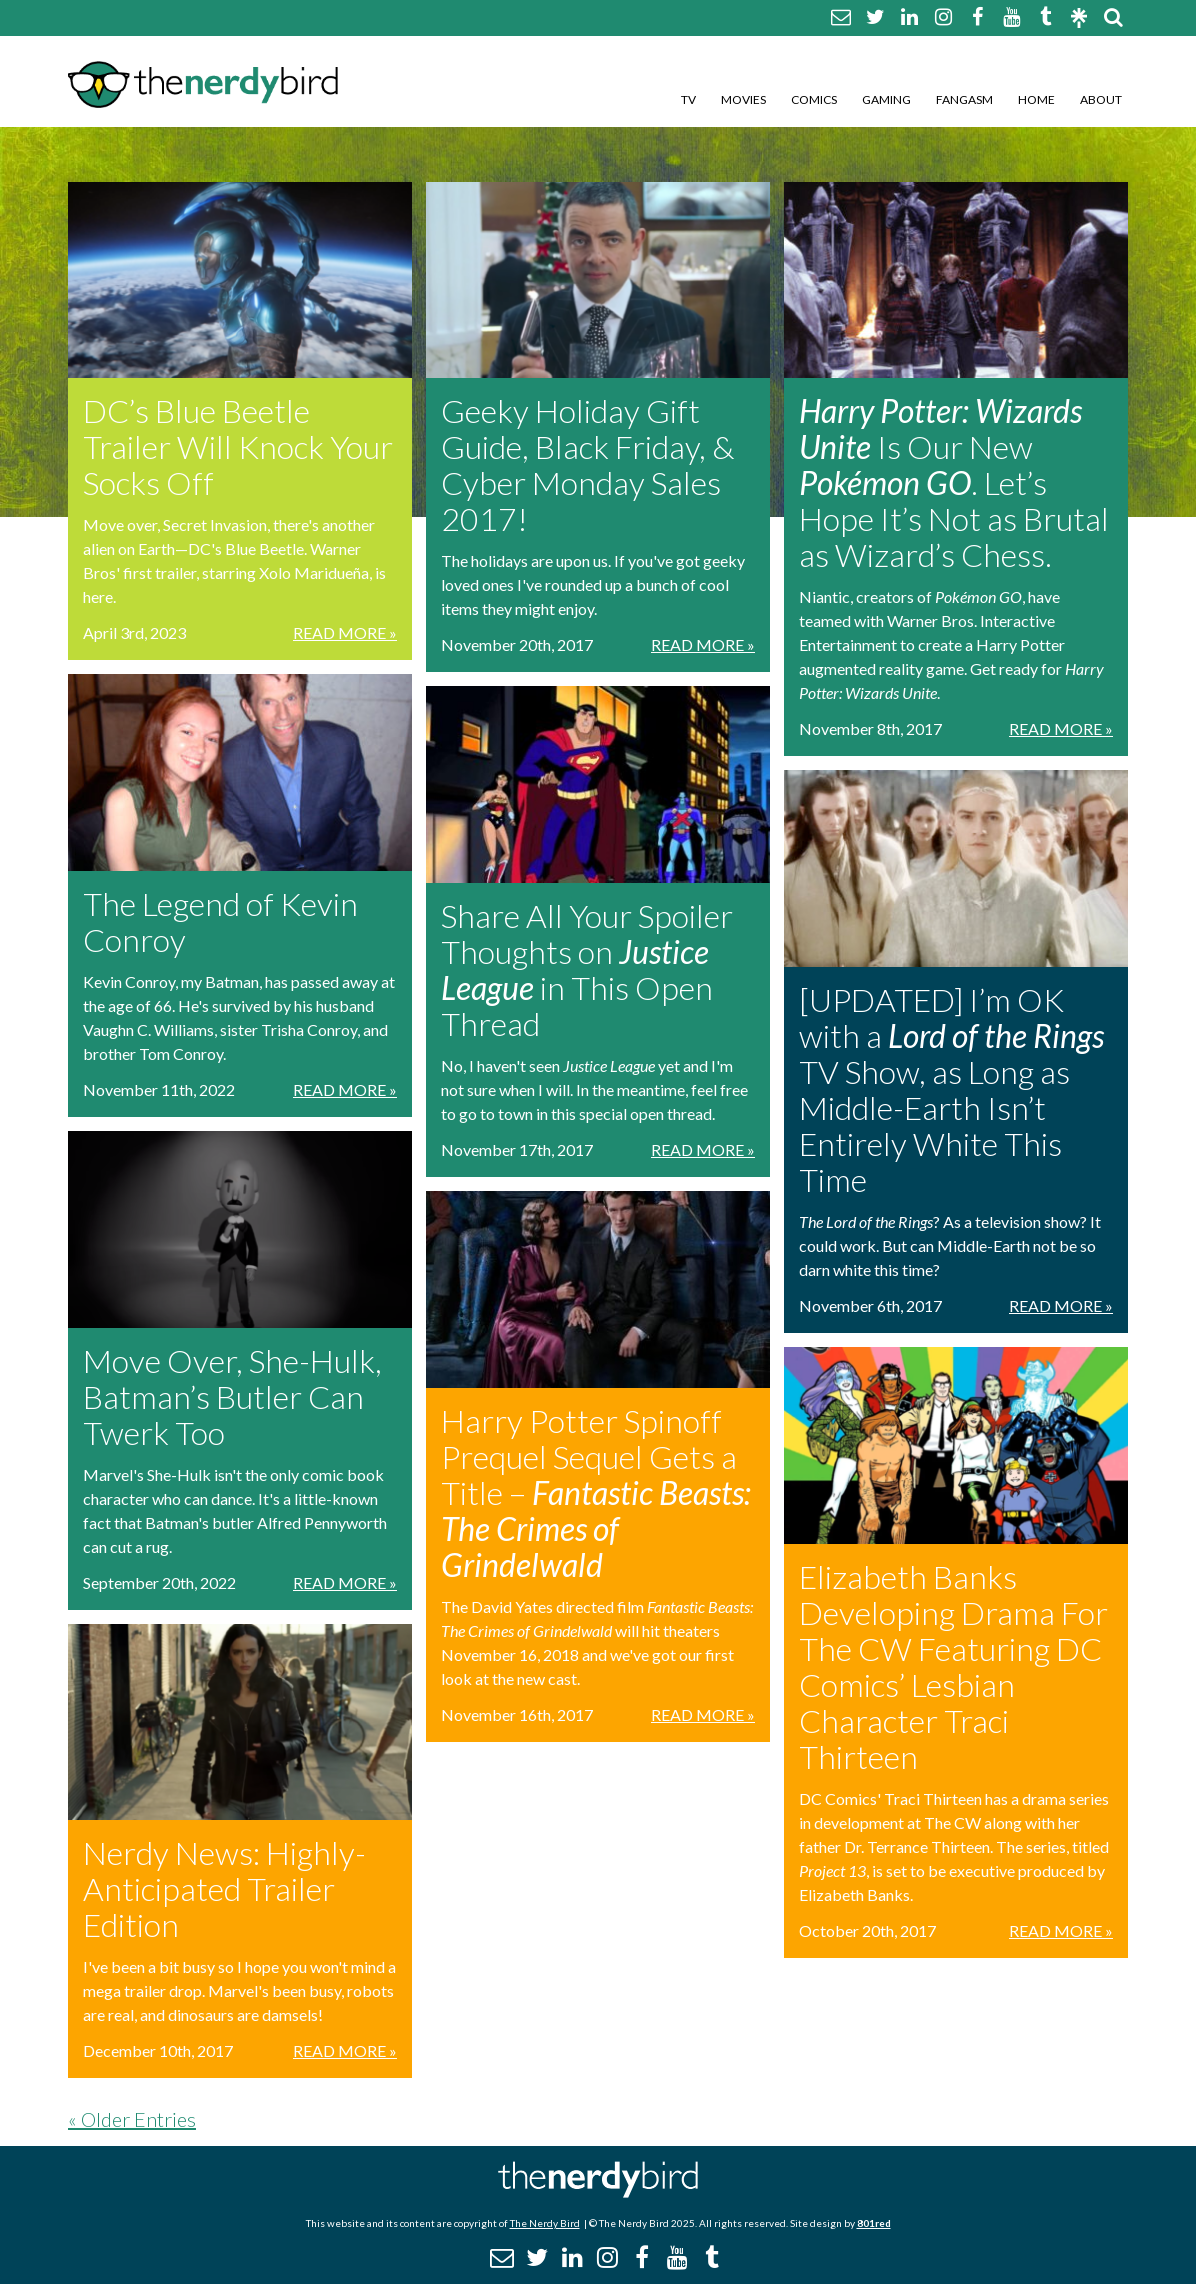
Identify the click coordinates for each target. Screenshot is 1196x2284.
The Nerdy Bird (545, 2223)
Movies (743, 99)
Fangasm (964, 99)
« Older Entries (132, 2119)
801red (874, 2223)
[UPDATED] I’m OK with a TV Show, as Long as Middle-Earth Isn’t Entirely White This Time (951, 1089)
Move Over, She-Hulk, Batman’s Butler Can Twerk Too (232, 1396)
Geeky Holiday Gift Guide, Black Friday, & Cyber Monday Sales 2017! (587, 464)
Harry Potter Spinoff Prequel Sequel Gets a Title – (596, 1492)
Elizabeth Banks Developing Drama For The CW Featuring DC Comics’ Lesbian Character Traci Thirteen (953, 1666)
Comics (814, 99)
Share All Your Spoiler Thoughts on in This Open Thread (587, 969)
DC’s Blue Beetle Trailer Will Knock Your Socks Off (238, 446)
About (1101, 99)
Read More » (345, 632)
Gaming (886, 99)
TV (688, 99)
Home (1036, 99)
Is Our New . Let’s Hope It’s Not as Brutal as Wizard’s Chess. (954, 482)
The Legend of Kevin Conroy (220, 921)
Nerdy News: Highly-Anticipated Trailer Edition (224, 1888)
